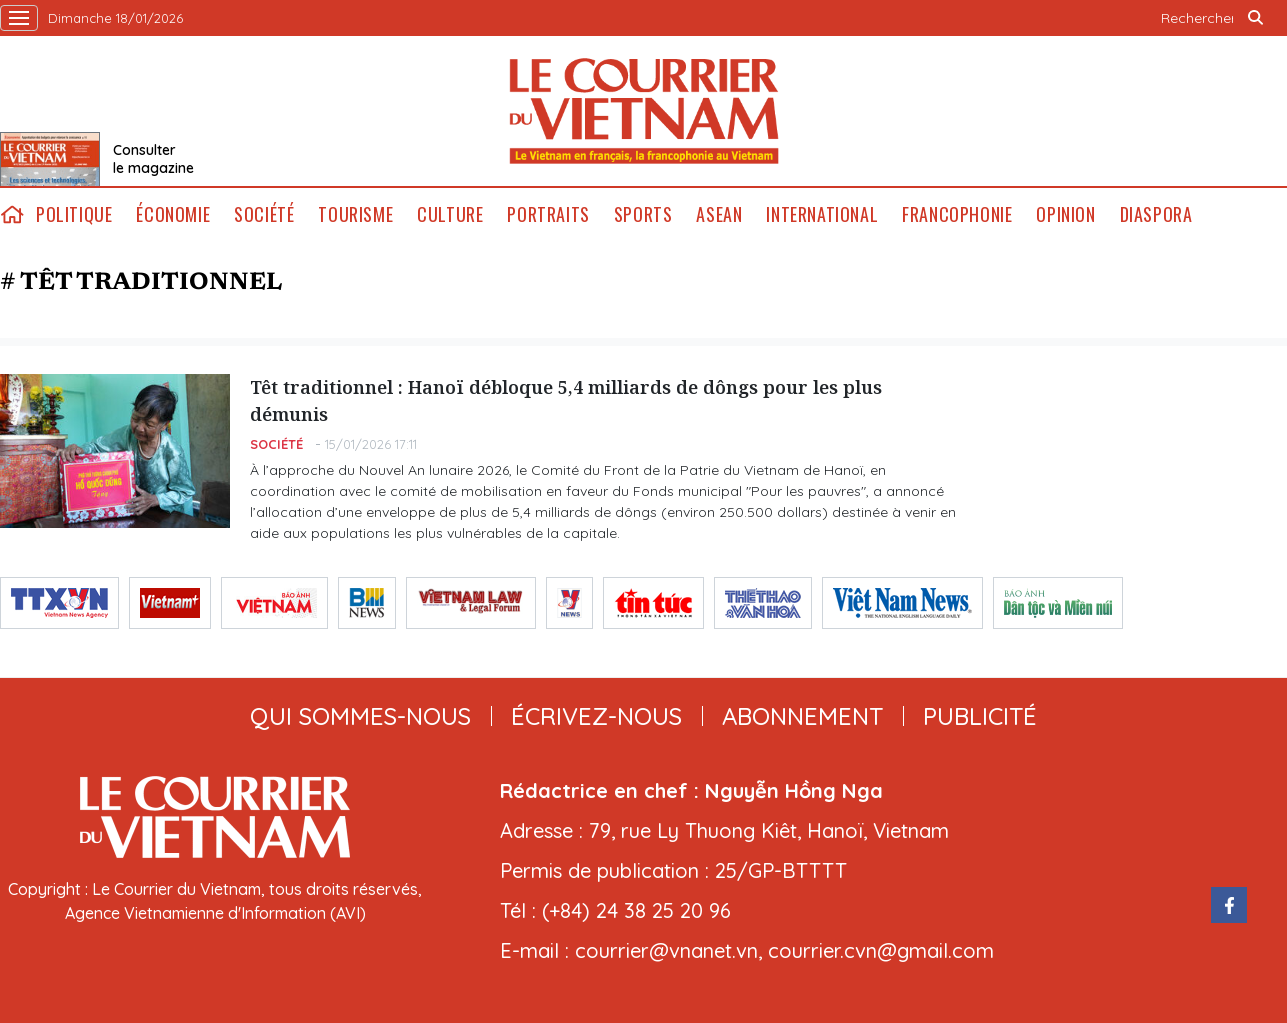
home (12, 214)
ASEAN (719, 214)
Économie (173, 214)
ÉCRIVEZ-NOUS (596, 716)
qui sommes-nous (360, 716)
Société (264, 214)
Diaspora (1156, 214)
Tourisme (355, 214)
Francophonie (957, 214)
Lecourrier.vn (644, 111)
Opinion (1065, 214)
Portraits (548, 214)
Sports (643, 214)
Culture (450, 214)
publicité (980, 716)
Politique (74, 214)
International (822, 214)
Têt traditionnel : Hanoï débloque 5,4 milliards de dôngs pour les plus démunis (566, 400)
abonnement (802, 716)
